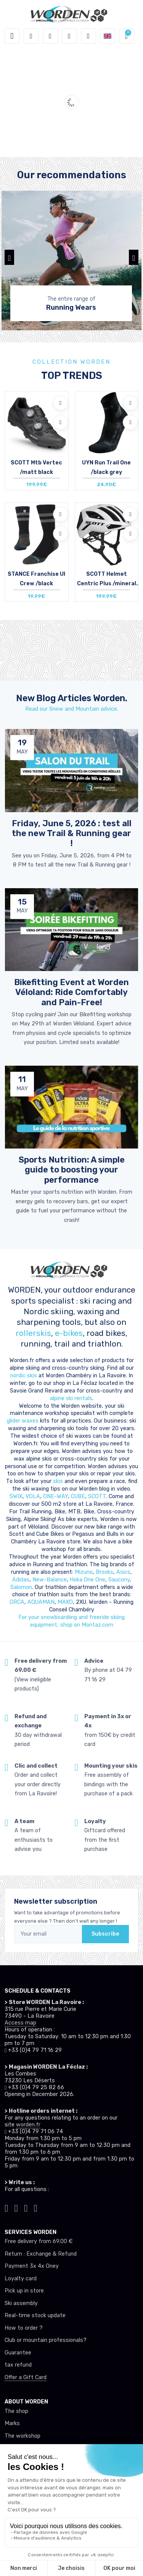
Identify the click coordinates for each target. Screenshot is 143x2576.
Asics (123, 1572)
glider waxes (23, 1421)
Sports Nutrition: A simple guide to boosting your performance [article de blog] (72, 1170)
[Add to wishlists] (60, 402)
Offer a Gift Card (26, 2377)
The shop (16, 2411)
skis (58, 1481)
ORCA (17, 1602)
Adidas (20, 1579)
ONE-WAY (55, 1496)
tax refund (18, 2365)
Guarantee (18, 2352)
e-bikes (69, 1333)
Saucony (119, 1579)
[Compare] (60, 422)
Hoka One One (87, 1579)
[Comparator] (88, 36)
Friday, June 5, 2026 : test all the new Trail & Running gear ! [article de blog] (72, 833)
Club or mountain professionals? (46, 2340)
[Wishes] (69, 36)
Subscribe (105, 1934)
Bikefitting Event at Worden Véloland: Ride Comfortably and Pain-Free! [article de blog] (71, 992)
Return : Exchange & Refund (41, 2254)
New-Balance (49, 1579)
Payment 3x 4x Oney (32, 2266)
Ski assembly (21, 2303)
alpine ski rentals (71, 1398)
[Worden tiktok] (6, 2207)
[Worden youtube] (36, 2207)
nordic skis (23, 1375)
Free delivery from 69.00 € (38, 2241)
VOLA (33, 1496)
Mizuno (84, 1572)
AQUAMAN (41, 1602)
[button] (31, 36)
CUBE (78, 1496)
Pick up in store (24, 2291)
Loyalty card (21, 2278)
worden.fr (28, 2124)
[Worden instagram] (16, 2207)
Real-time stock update (35, 2315)
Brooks (104, 1572)
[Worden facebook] (26, 2207)
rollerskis (33, 1333)
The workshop (22, 2436)
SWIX (16, 1496)
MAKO (65, 1602)
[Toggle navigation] (12, 36)
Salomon (21, 1587)
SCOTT (97, 1496)
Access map (20, 2023)
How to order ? (24, 2328)
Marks (12, 2423)
